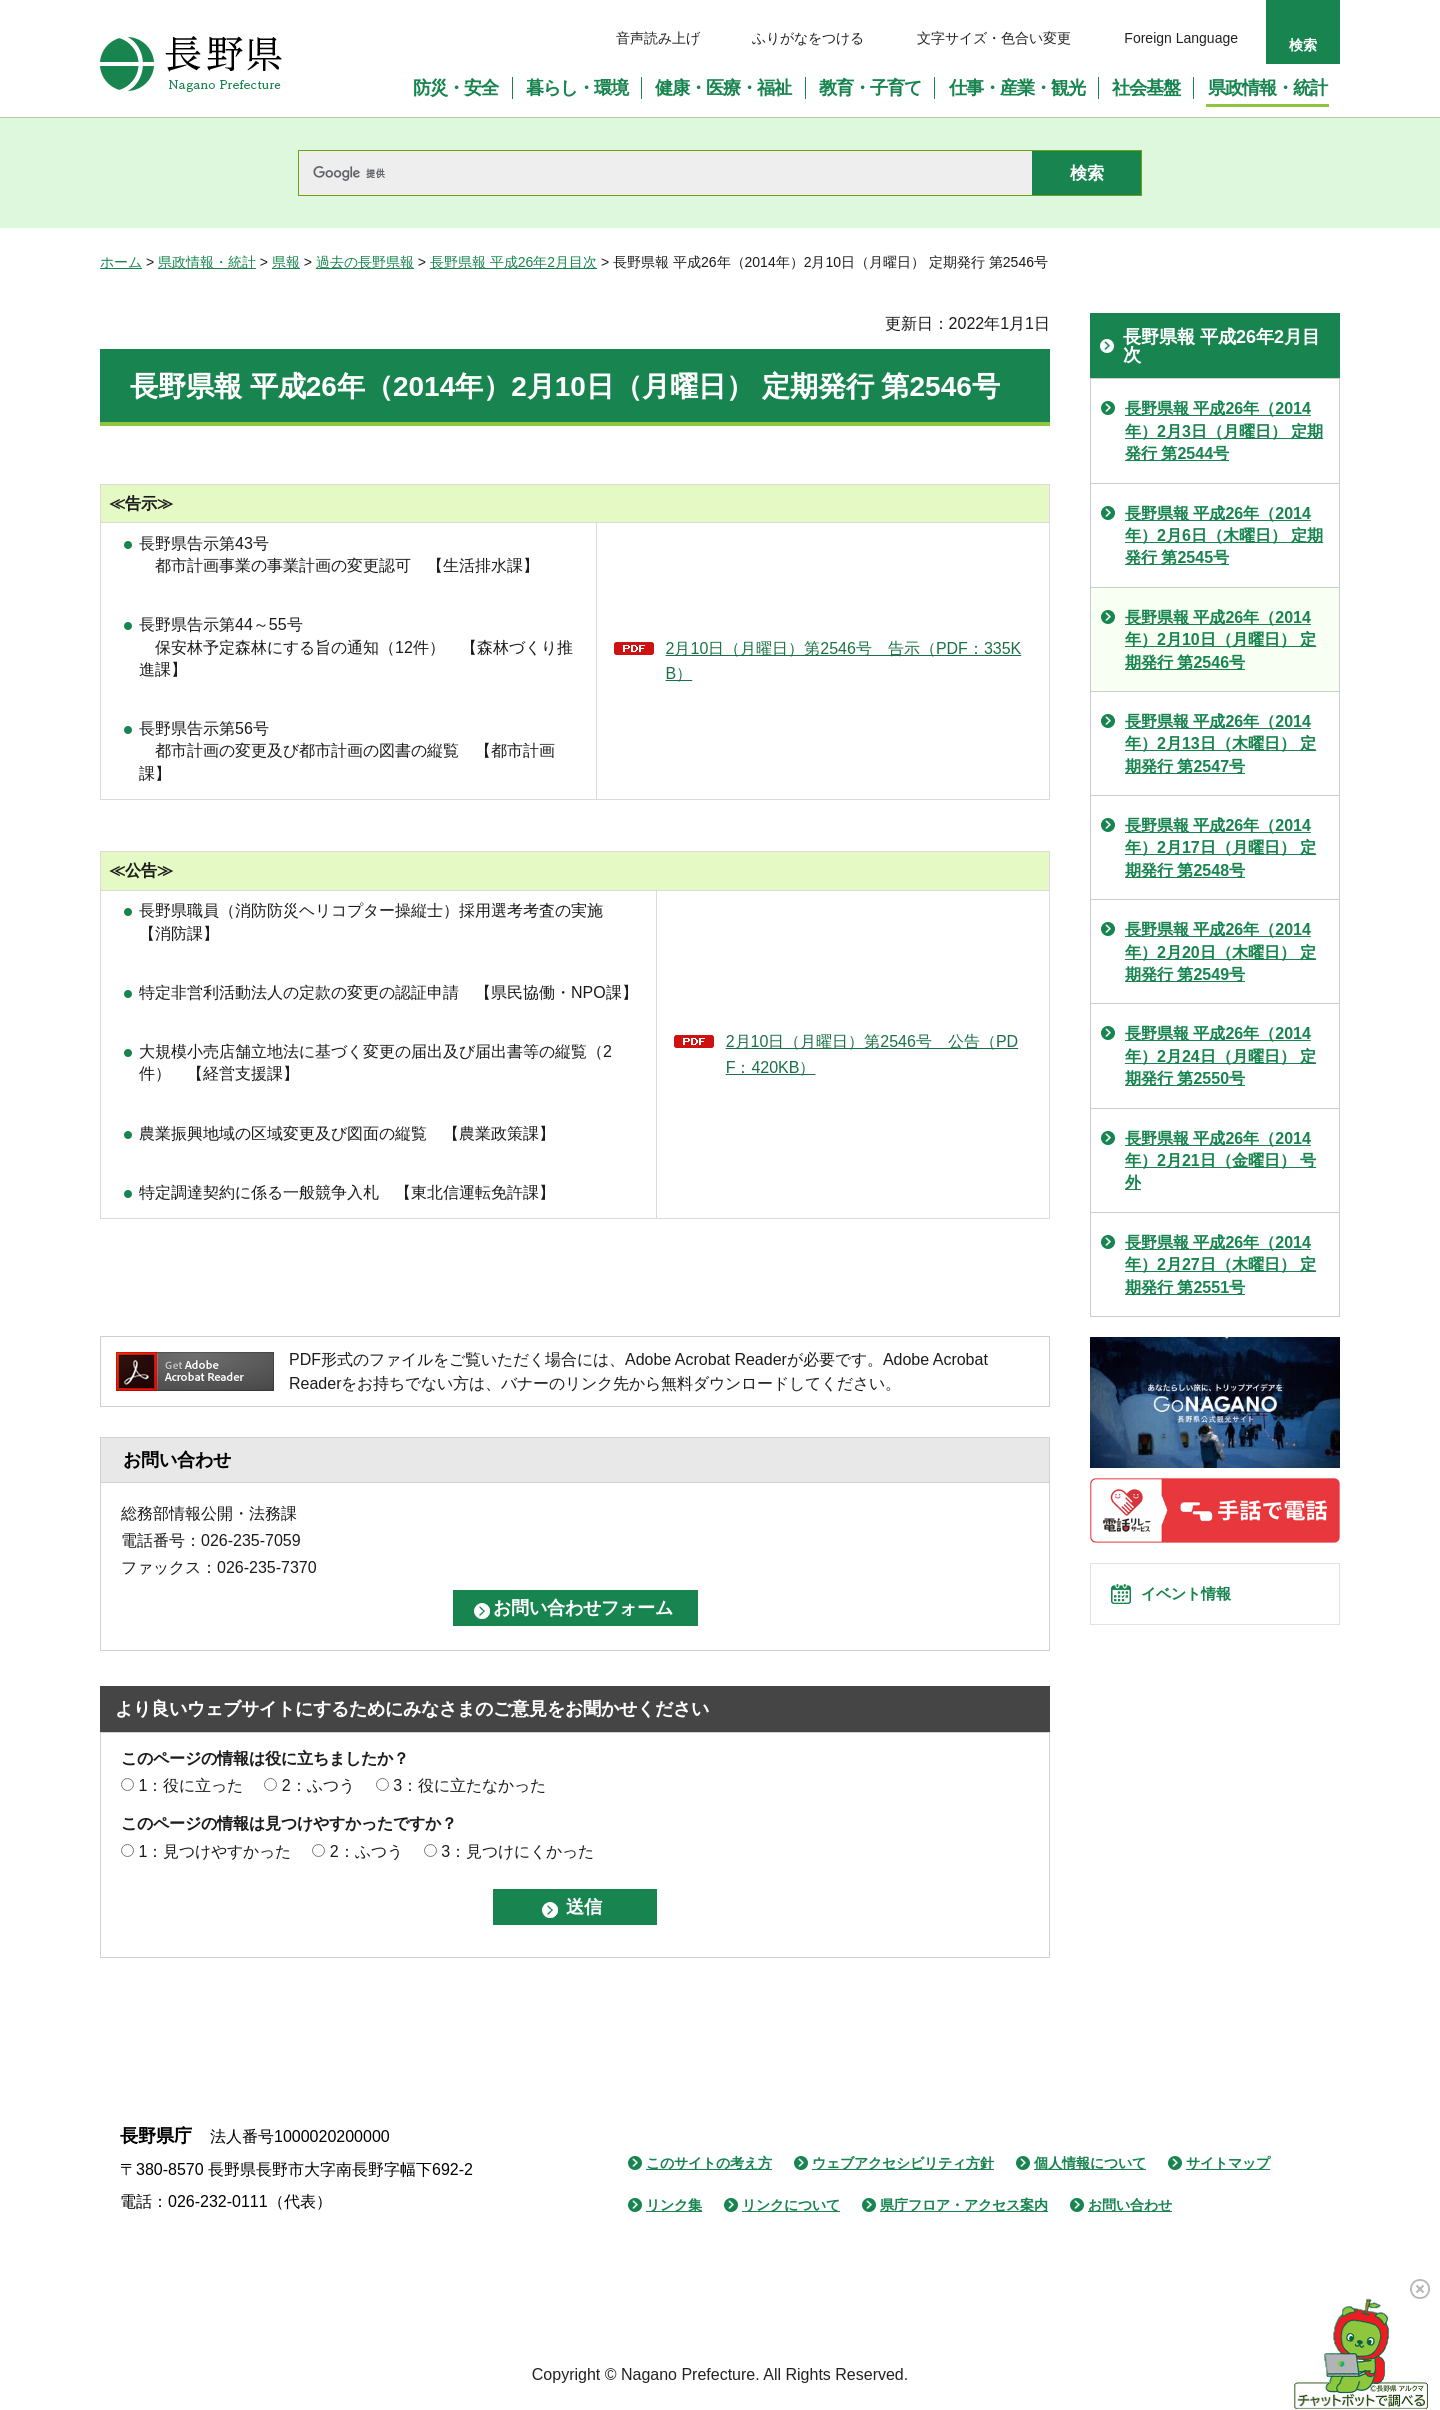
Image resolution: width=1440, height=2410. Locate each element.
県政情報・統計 (207, 262)
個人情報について (1090, 2163)
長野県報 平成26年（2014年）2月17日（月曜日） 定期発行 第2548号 (1220, 848)
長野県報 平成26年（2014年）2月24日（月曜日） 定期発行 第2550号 (1220, 1056)
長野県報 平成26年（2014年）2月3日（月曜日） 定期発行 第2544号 (1224, 431)
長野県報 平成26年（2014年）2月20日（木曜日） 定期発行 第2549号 (1220, 952)
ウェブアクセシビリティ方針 (903, 2163)
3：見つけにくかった (517, 1851)
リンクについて (791, 2205)
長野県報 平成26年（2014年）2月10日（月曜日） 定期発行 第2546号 (1220, 640)
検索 (1303, 45)
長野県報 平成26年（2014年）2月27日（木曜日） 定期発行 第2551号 (1220, 1265)
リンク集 (674, 2205)
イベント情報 (1201, 1605)
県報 (286, 262)
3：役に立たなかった (469, 1785)
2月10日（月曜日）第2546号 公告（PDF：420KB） (872, 1054)
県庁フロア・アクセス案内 (964, 2205)
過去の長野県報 (365, 262)
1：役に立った (190, 1785)
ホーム (121, 262)
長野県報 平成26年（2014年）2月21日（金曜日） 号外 (1220, 1161)
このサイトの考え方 (709, 2163)
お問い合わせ (1130, 2205)
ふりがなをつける (808, 38)
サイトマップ (1228, 2163)
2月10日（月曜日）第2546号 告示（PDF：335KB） (844, 661)
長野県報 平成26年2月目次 (513, 262)
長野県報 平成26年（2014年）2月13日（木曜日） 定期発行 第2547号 (1220, 744)
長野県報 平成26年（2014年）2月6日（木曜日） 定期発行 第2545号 (1224, 536)
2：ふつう (318, 1785)
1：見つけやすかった (214, 1851)
